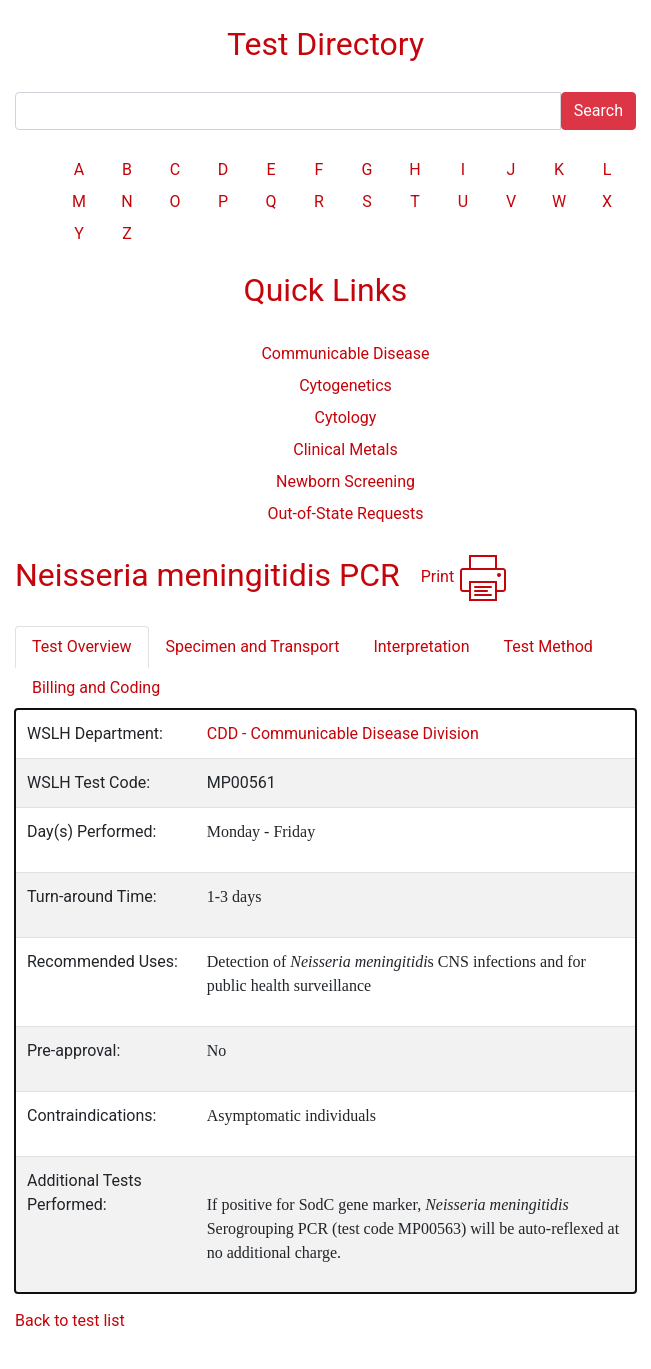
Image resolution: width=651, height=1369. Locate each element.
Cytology (346, 417)
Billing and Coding (96, 687)
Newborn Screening (345, 481)
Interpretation (421, 646)
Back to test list (70, 1320)
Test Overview (82, 646)
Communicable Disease (345, 353)
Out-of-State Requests (345, 513)
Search (598, 110)
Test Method (547, 646)
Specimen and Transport (253, 646)
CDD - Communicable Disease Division (343, 733)
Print (464, 578)
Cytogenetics (345, 385)
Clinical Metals (345, 449)
